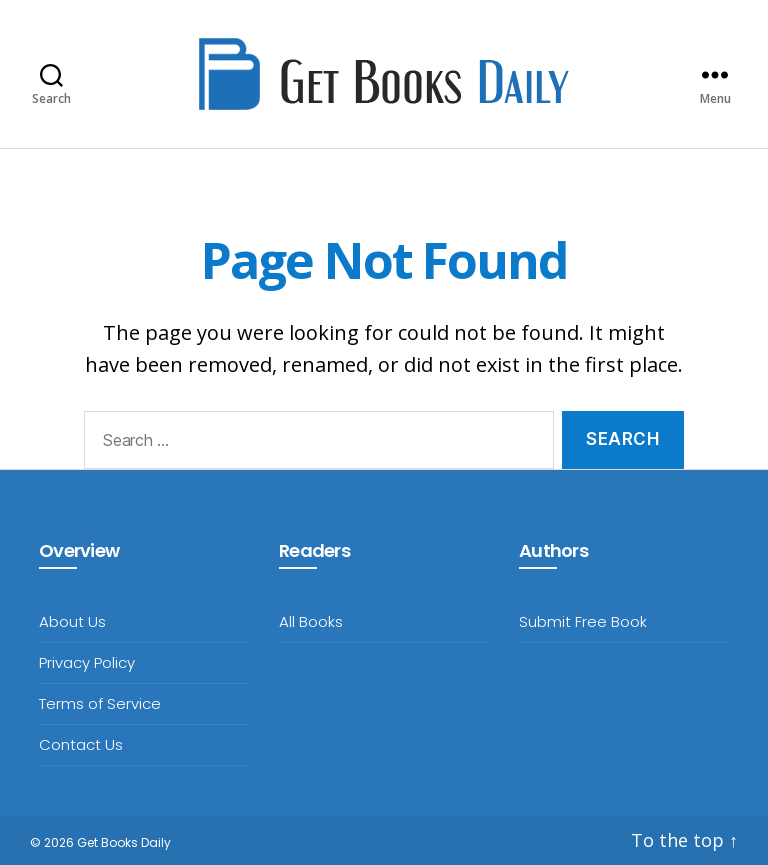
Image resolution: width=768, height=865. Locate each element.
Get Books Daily (124, 842)
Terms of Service (100, 703)
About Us (72, 621)
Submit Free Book (583, 621)
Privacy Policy (87, 662)
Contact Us (81, 744)
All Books (311, 621)
